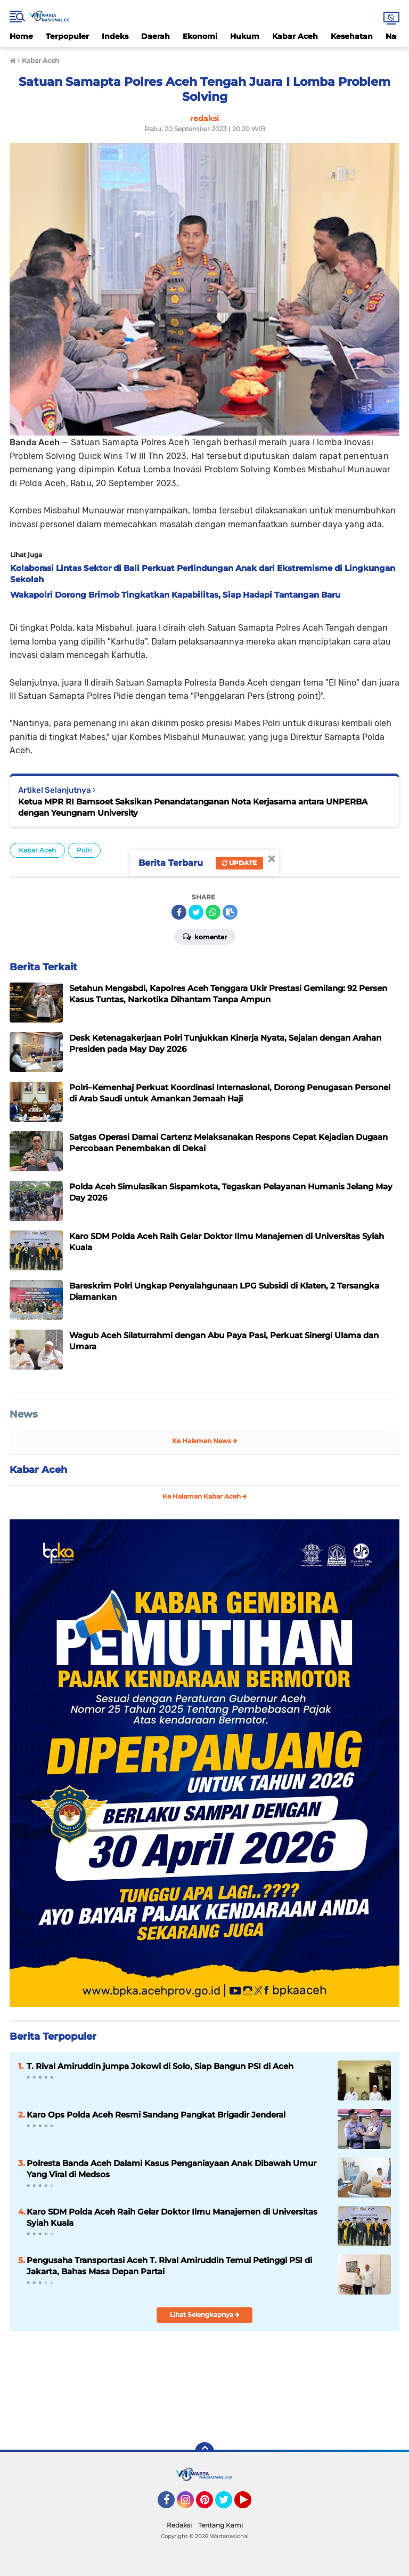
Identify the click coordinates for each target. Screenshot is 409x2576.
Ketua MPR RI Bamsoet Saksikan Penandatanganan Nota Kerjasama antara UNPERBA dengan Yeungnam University (192, 807)
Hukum (244, 36)
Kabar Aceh (295, 36)
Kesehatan (352, 36)
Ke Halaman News (205, 1441)
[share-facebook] (178, 912)
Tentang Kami (220, 2525)
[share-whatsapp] (213, 912)
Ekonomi (200, 36)
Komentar (205, 936)
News (24, 1414)
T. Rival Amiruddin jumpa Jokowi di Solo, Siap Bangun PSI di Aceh (160, 2066)
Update (239, 863)
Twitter (228, 2504)
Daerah (155, 36)
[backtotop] (204, 2451)
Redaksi (179, 2525)
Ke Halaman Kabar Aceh (204, 1496)
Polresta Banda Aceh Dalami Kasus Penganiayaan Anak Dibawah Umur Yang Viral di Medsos (171, 2168)
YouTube (250, 2504)
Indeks (115, 36)
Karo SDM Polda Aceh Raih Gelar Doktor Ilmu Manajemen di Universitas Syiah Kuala (172, 2217)
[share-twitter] (196, 912)
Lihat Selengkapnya (205, 2315)
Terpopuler (67, 36)
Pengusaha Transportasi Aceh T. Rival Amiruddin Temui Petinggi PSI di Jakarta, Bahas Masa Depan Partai (169, 2265)
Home (21, 36)
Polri (84, 850)
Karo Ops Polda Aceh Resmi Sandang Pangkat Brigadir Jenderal (156, 2115)
